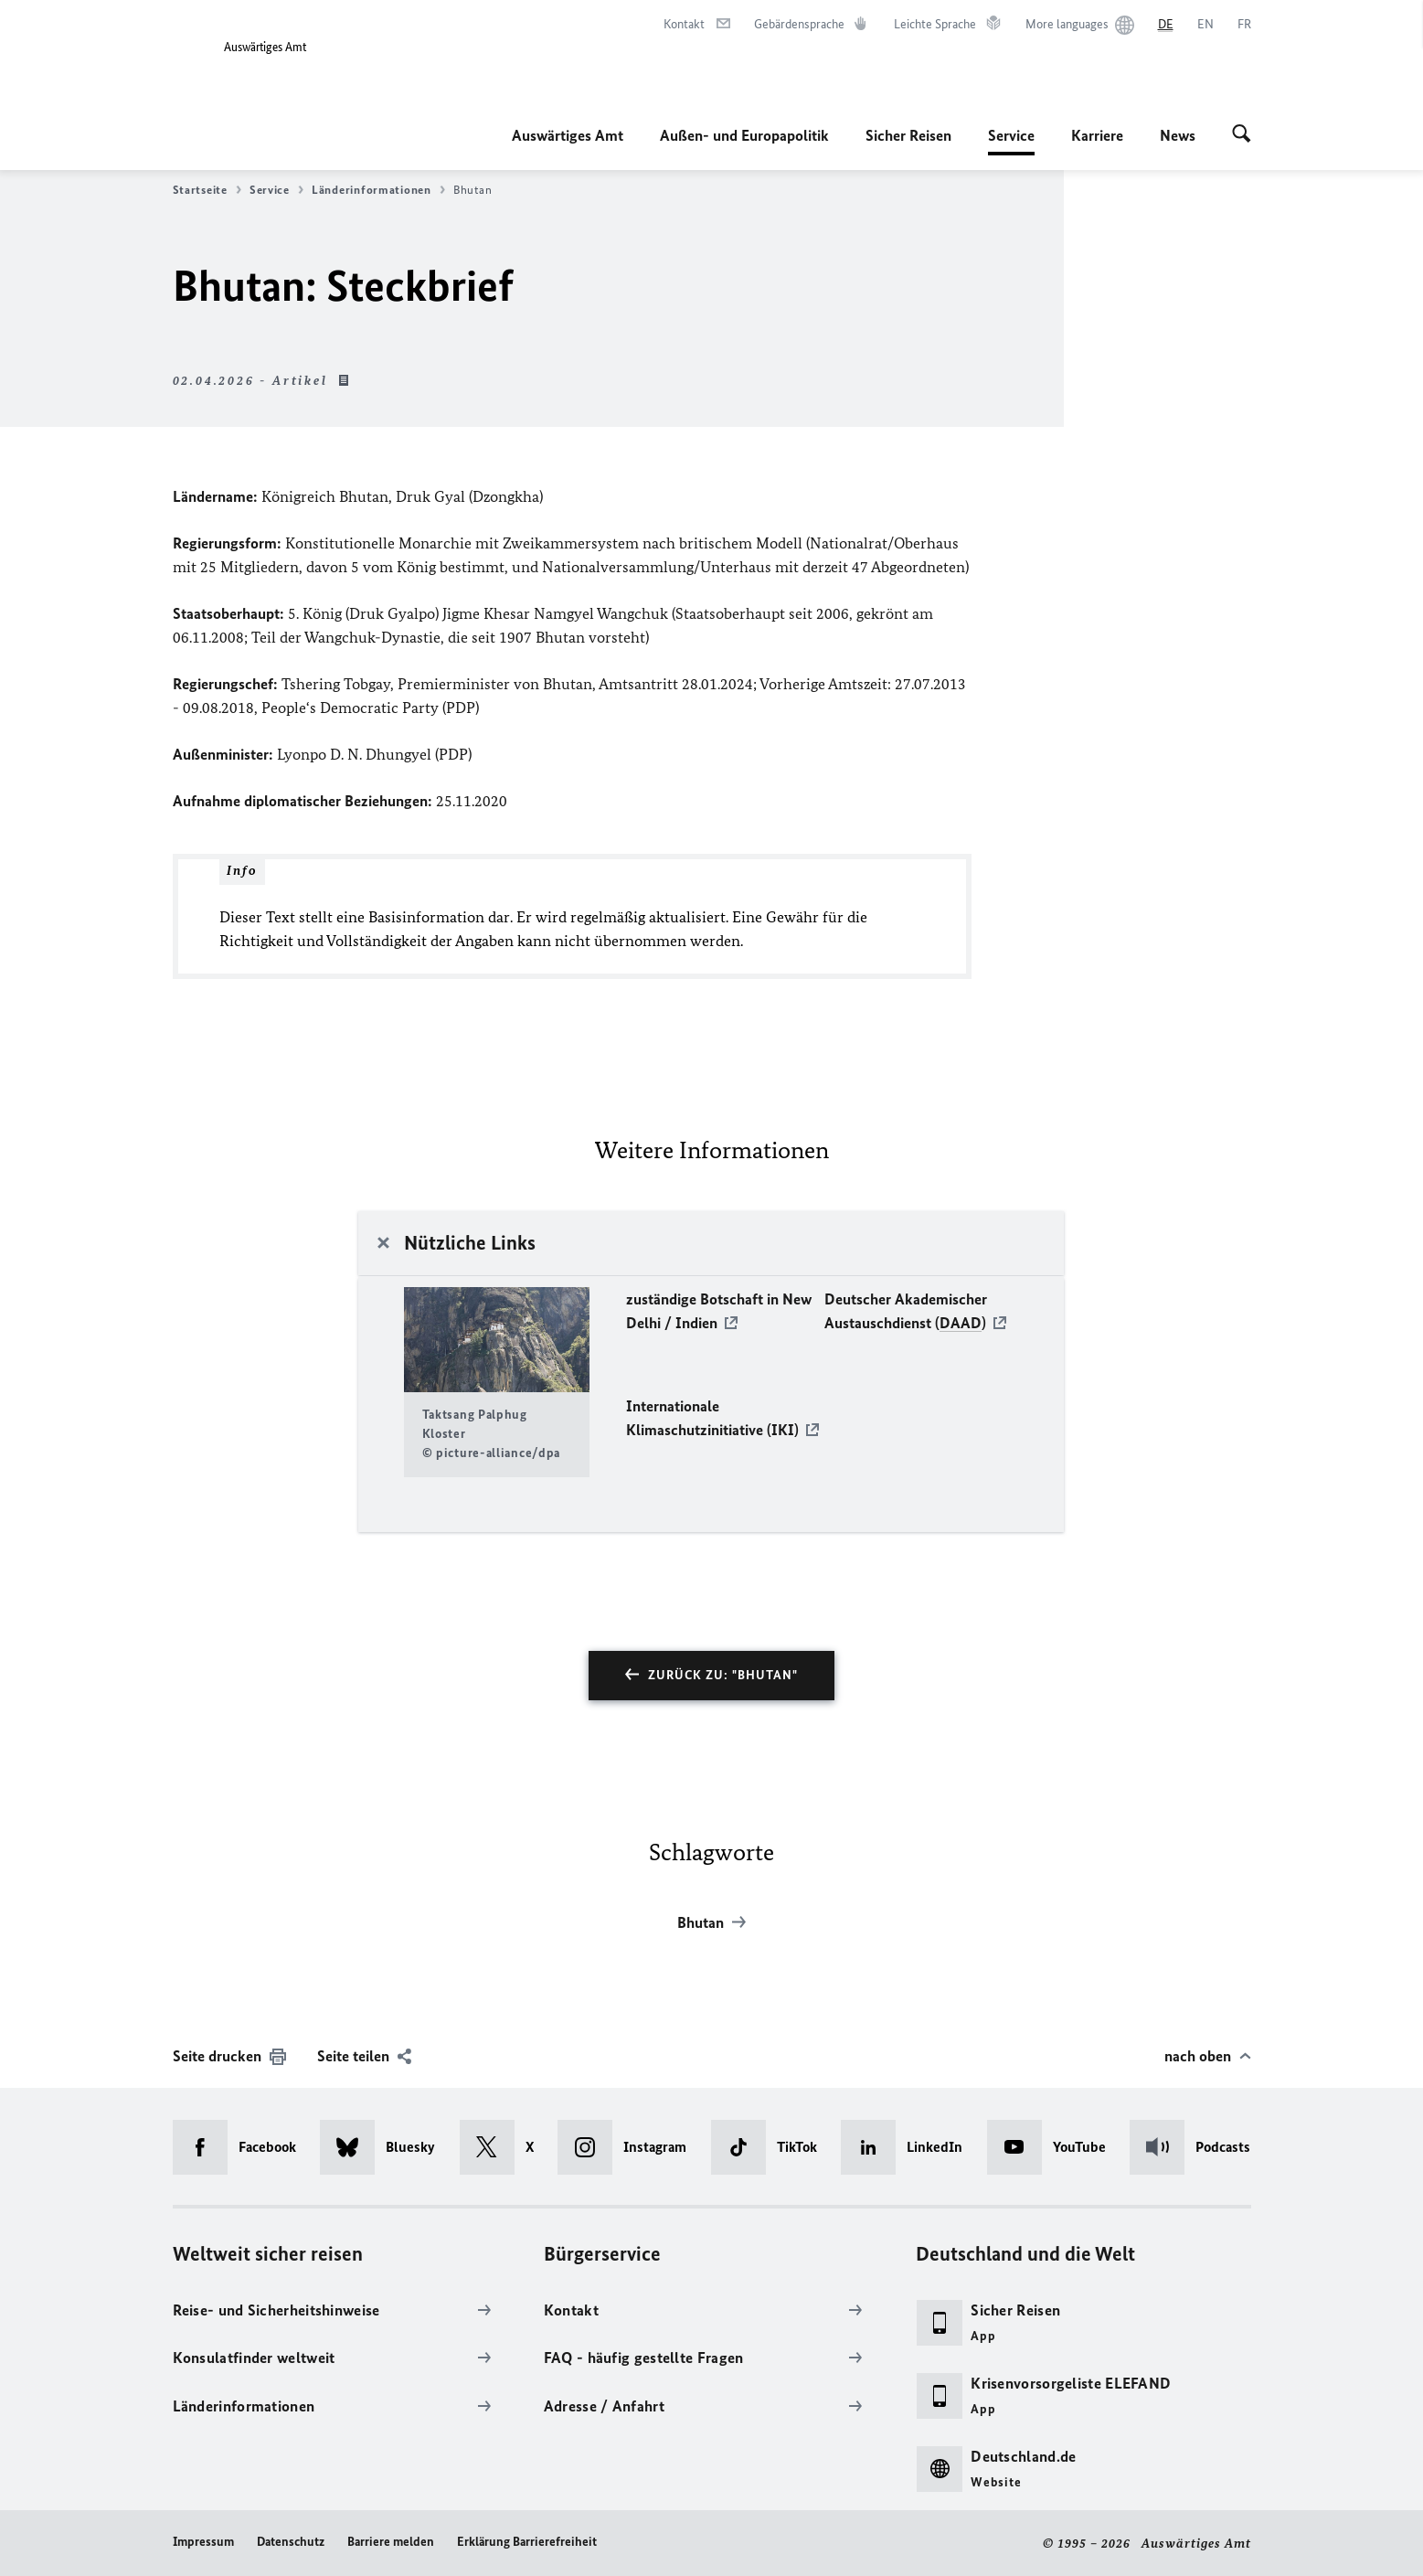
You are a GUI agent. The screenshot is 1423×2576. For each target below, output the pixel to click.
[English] (1205, 25)
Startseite (207, 190)
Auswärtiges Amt (567, 135)
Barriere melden (390, 2541)
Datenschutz (290, 2541)
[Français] (1244, 25)
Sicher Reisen (908, 135)
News (1177, 135)
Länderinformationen (378, 190)
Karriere (1097, 135)
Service (1011, 135)
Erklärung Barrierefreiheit (527, 2541)
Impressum (203, 2541)
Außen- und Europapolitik (744, 135)
